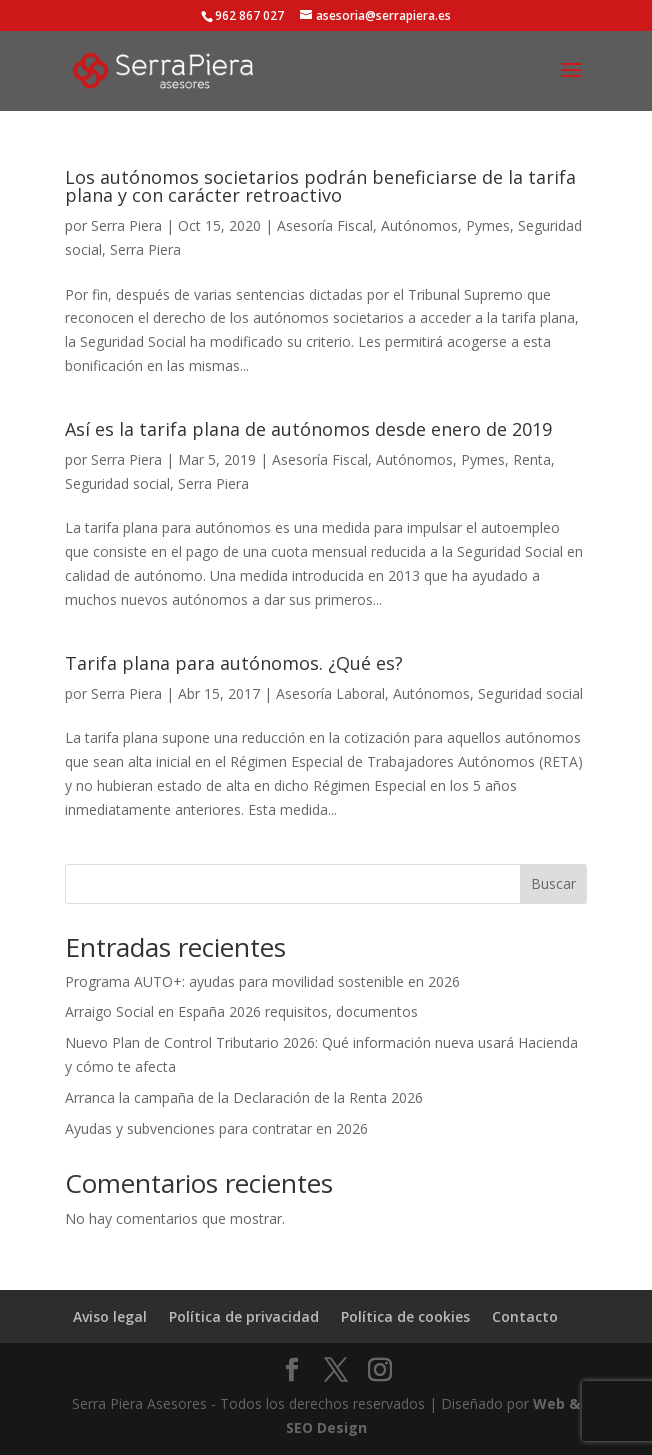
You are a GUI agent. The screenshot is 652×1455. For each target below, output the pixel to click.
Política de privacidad (244, 1316)
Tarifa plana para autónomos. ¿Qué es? (234, 663)
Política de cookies (405, 1316)
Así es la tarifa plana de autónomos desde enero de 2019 (308, 429)
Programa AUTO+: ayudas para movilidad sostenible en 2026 (262, 981)
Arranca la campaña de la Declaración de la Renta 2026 (244, 1097)
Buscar (553, 883)
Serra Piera (126, 225)
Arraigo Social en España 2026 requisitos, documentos (241, 1011)
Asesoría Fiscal (325, 225)
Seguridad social (117, 483)
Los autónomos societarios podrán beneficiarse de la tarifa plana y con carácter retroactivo (320, 186)
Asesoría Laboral (330, 693)
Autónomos (419, 225)
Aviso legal (110, 1316)
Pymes (488, 225)
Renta (532, 459)
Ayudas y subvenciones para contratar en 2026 (216, 1128)
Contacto (525, 1316)
